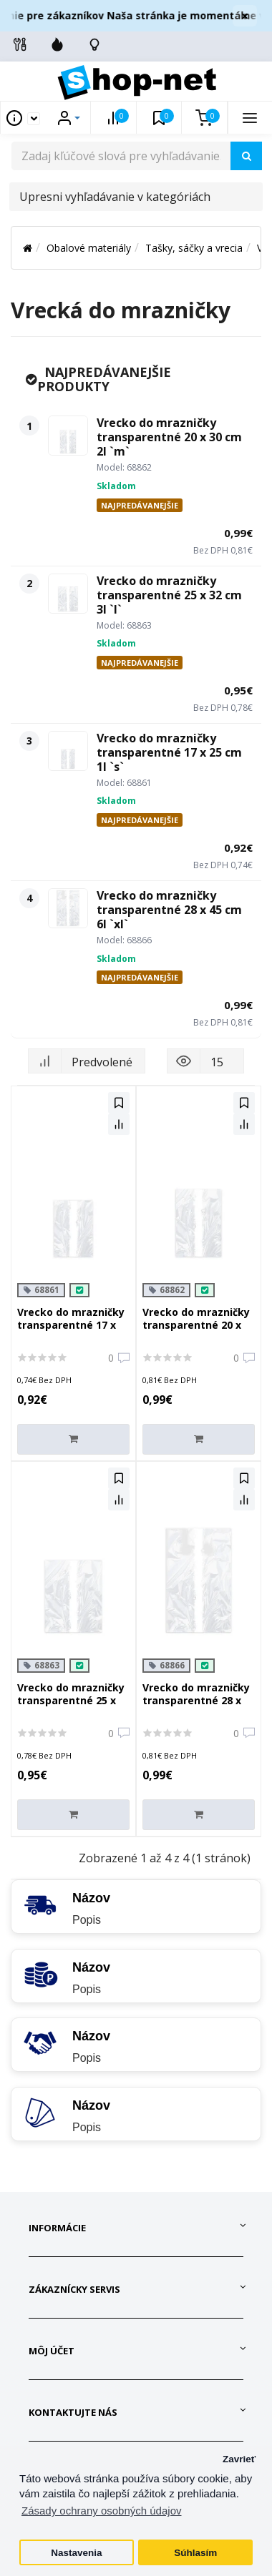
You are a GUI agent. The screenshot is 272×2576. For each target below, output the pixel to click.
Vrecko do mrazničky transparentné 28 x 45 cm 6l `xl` (169, 909)
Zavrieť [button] (239, 2459)
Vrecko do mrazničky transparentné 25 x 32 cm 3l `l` (169, 595)
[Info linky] (20, 44)
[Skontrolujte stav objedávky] (94, 44)
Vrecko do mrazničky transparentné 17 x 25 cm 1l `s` (169, 752)
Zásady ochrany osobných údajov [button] (101, 2510)
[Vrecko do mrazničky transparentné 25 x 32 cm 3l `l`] (68, 594)
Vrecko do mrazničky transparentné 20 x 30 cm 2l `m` (169, 437)
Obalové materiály (89, 248)
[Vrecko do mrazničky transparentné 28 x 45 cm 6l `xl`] (68, 908)
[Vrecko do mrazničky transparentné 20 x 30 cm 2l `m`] (68, 436)
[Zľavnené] (57, 44)
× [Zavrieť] (244, 15)
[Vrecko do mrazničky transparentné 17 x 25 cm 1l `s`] (68, 751)
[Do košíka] (73, 1439)
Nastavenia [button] (76, 2552)
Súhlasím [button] (195, 2552)
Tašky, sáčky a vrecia (194, 248)
